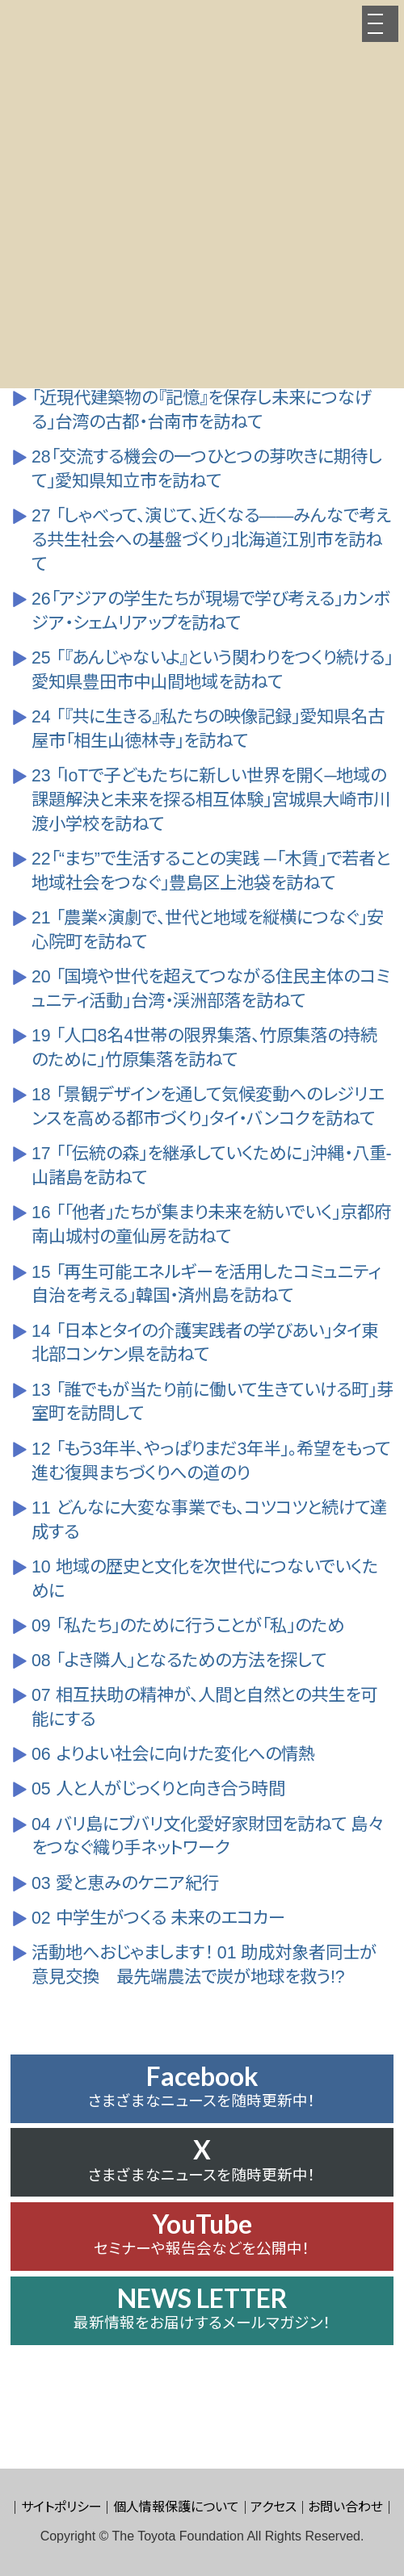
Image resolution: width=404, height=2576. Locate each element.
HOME (30, 62)
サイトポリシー (61, 2507)
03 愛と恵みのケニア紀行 (125, 1883)
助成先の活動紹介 (122, 62)
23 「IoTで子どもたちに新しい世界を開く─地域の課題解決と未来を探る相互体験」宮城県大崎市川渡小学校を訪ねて (211, 800)
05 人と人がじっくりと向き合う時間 (158, 1789)
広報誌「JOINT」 (240, 62)
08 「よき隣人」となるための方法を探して (179, 1660)
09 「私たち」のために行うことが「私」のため (188, 1626)
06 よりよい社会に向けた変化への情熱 (173, 1754)
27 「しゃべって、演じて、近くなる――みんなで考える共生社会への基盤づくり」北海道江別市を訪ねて (211, 540)
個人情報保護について (176, 2507)
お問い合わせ (345, 2507)
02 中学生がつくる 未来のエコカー (159, 1918)
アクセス (273, 2507)
